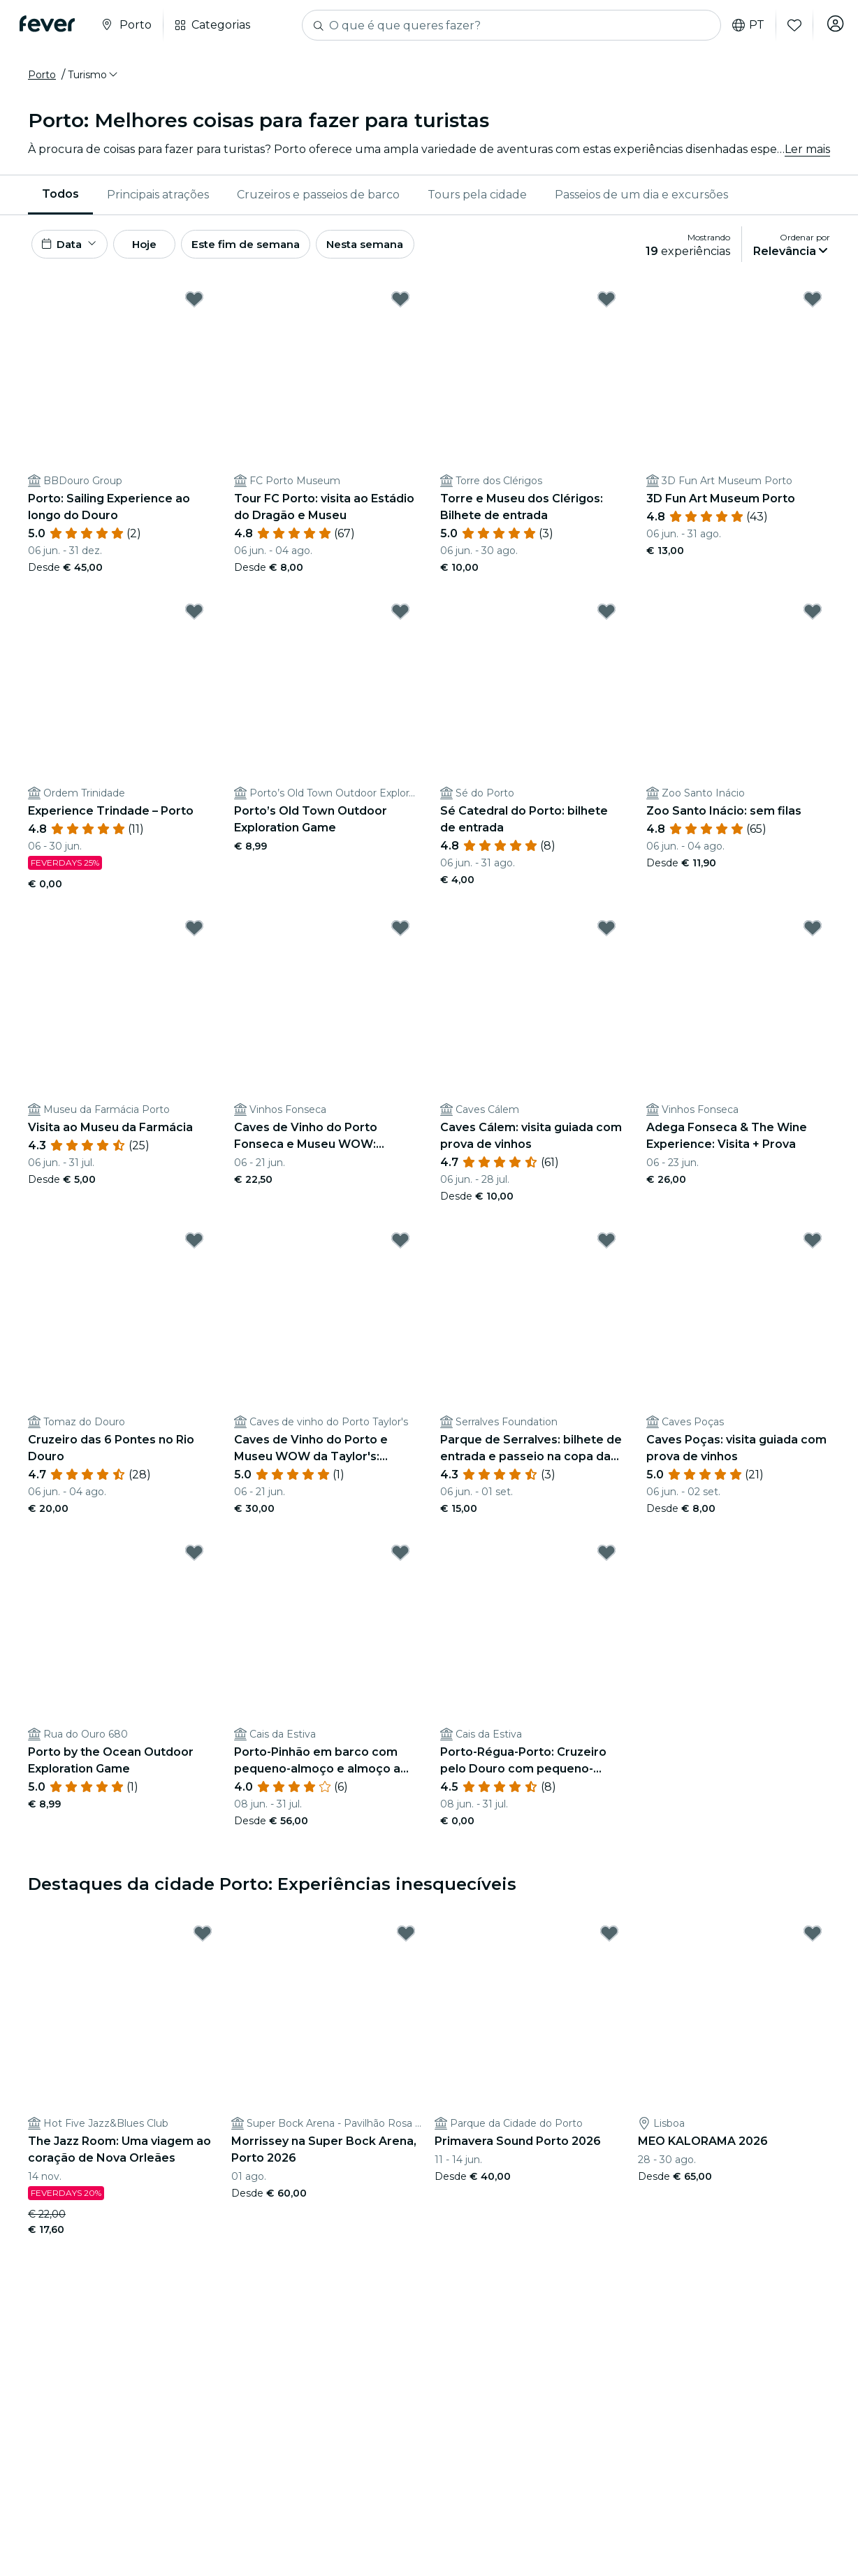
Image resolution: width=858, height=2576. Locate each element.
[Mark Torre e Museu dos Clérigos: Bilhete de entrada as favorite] (606, 304)
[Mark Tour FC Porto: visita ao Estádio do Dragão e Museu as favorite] (400, 304)
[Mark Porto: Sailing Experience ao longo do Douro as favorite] (194, 304)
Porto (42, 74)
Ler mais (807, 149)
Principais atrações (158, 194)
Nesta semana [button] (401, 246)
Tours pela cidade (477, 194)
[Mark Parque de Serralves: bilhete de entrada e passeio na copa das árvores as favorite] (606, 1246)
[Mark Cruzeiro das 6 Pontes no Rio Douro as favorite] (194, 1246)
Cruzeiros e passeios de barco (318, 194)
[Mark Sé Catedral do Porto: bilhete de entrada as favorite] (606, 616)
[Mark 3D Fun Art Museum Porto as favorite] (813, 304)
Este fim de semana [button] (272, 246)
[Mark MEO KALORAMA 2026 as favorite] (813, 1938)
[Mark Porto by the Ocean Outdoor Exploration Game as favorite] (194, 1558)
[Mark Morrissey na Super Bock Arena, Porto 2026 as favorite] (406, 1938)
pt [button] (743, 25)
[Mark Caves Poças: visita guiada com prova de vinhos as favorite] (813, 1246)
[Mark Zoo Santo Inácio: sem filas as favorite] (813, 616)
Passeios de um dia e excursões (641, 194)
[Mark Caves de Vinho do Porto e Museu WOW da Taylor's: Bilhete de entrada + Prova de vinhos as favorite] (400, 1246)
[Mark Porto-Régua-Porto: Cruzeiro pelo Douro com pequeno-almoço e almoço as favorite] (606, 1558)
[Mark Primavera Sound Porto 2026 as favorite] (609, 1938)
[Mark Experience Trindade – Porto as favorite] (194, 616)
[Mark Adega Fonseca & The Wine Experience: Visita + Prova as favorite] (813, 933)
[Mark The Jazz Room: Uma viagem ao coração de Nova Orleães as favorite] (203, 1938)
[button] (93, 75)
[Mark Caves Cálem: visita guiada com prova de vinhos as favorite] (606, 933)
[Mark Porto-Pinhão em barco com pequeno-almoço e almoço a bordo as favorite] (400, 1558)
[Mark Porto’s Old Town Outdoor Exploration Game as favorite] (400, 616)
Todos (60, 194)
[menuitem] (60, 194)
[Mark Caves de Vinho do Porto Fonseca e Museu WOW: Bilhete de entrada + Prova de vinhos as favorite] (400, 933)
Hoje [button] (159, 246)
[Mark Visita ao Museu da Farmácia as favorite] (194, 933)
